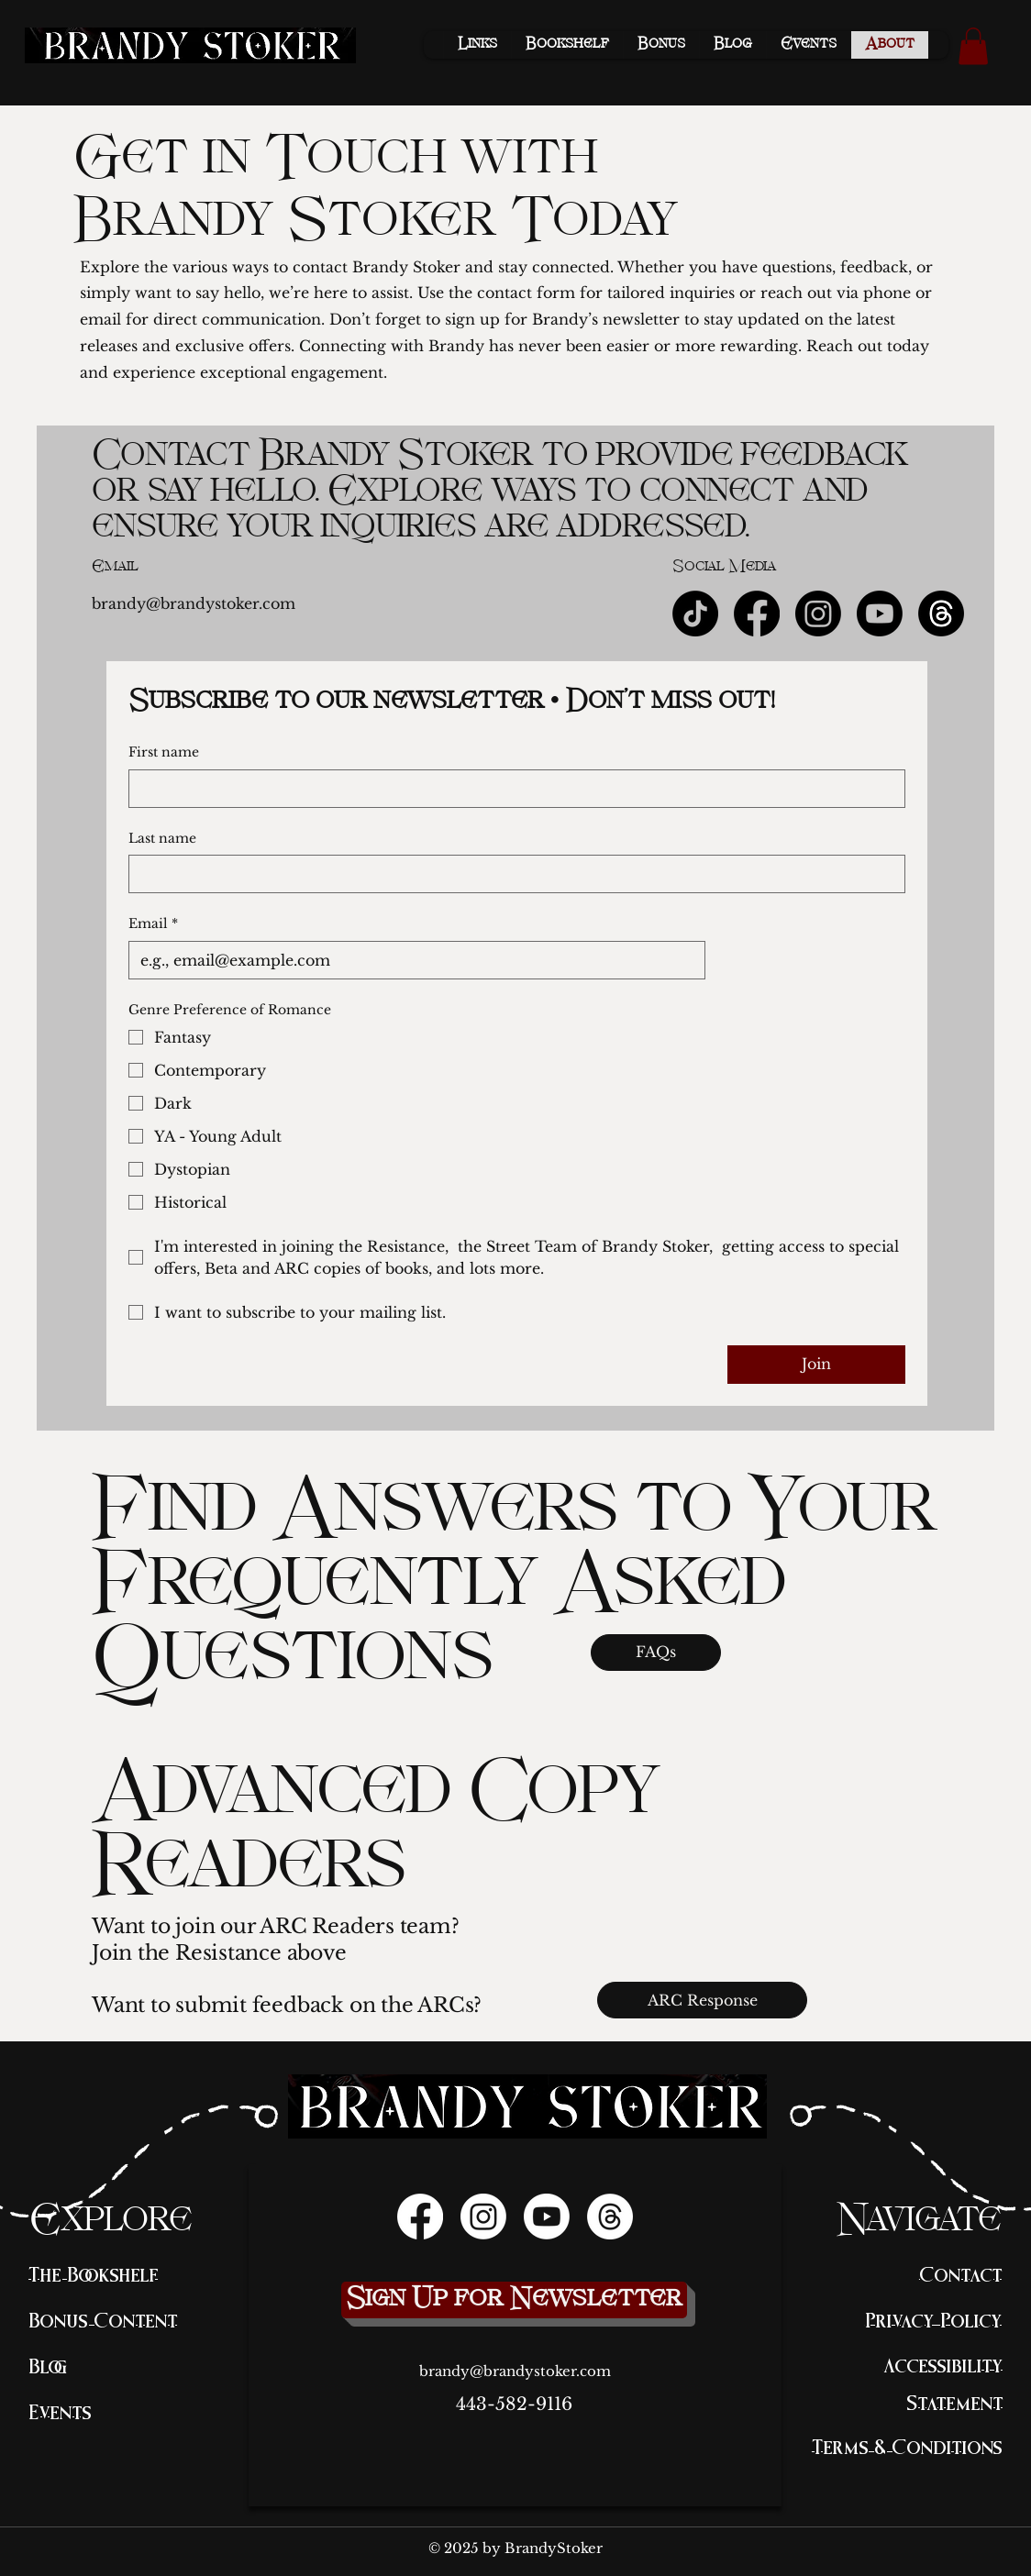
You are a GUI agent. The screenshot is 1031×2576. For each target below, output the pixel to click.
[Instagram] (818, 613)
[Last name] (511, 874)
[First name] (511, 788)
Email (153, 924)
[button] (973, 46)
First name (163, 752)
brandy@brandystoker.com (193, 603)
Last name (162, 838)
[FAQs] (656, 1652)
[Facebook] (757, 613)
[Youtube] (880, 613)
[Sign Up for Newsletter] (514, 2300)
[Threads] (610, 2216)
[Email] (411, 960)
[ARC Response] (702, 2000)
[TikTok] (695, 613)
